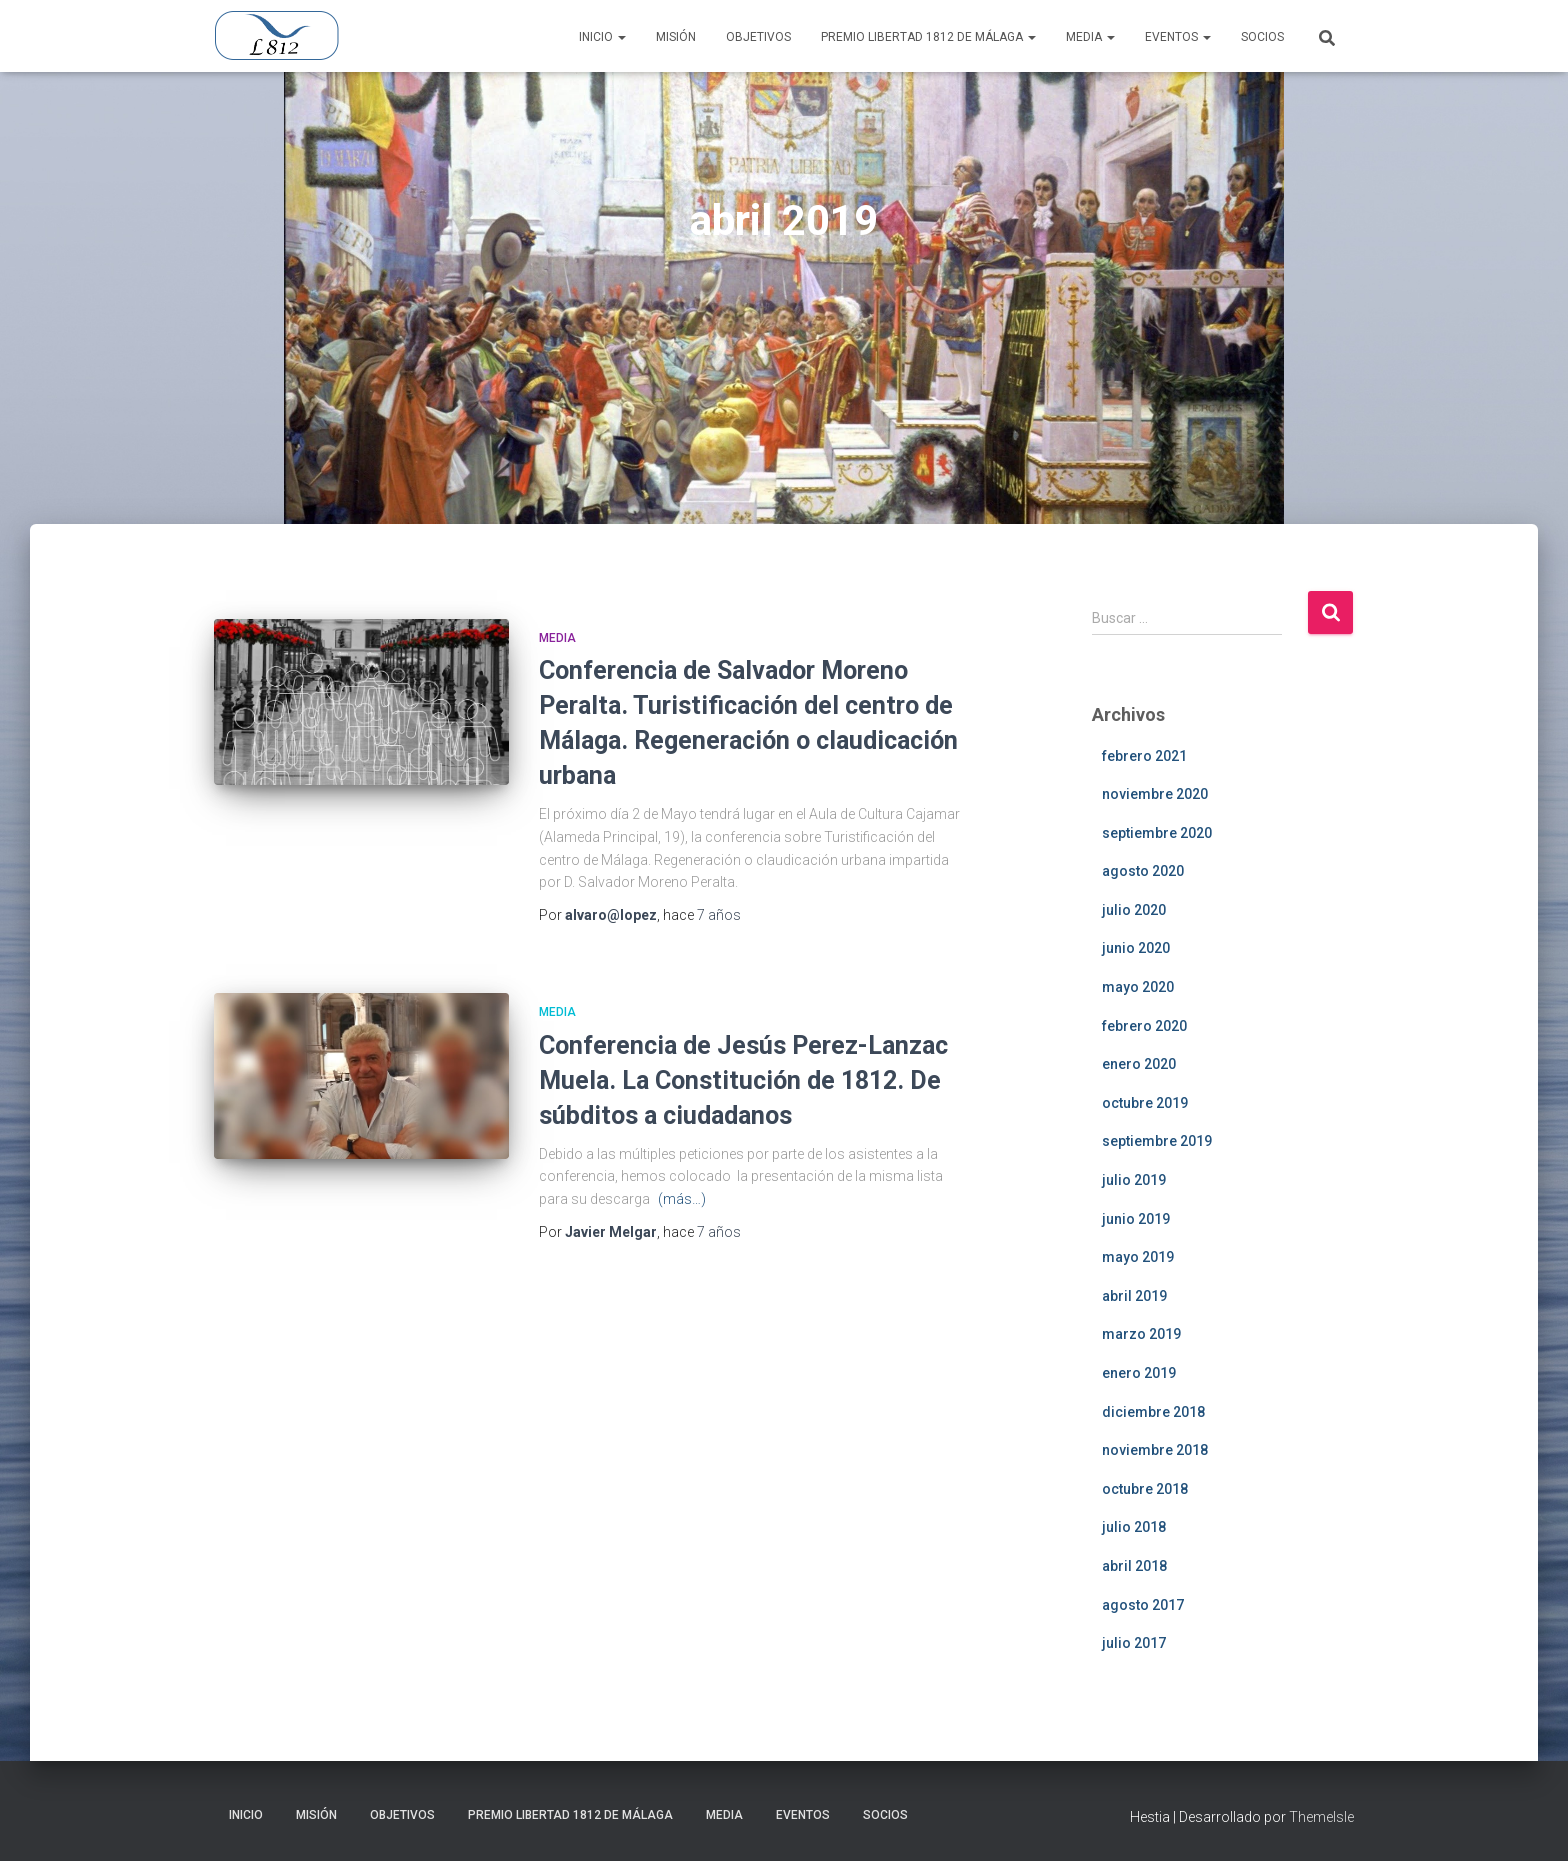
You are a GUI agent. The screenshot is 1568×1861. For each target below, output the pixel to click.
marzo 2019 (1141, 1334)
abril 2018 (1134, 1566)
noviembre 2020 (1155, 794)
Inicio (602, 37)
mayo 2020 (1138, 987)
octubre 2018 (1145, 1489)
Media (1090, 37)
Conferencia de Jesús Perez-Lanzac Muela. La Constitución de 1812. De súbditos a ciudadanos (743, 1080)
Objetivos (758, 37)
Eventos (1178, 37)
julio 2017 (1134, 1643)
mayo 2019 (1138, 1257)
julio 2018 (1134, 1527)
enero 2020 (1139, 1064)
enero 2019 (1139, 1373)
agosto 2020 (1143, 871)
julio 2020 (1134, 910)
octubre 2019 (1145, 1103)
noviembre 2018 (1155, 1450)
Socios (1262, 37)
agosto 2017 (1143, 1605)
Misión (676, 37)
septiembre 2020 (1157, 833)
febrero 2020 (1144, 1026)
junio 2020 (1136, 948)
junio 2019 (1136, 1219)
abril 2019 (1134, 1296)
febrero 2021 (1144, 756)
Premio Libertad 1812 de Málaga (928, 37)
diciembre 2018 (1153, 1412)
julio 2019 (1134, 1180)
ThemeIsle (1321, 1817)
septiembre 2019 (1157, 1141)
